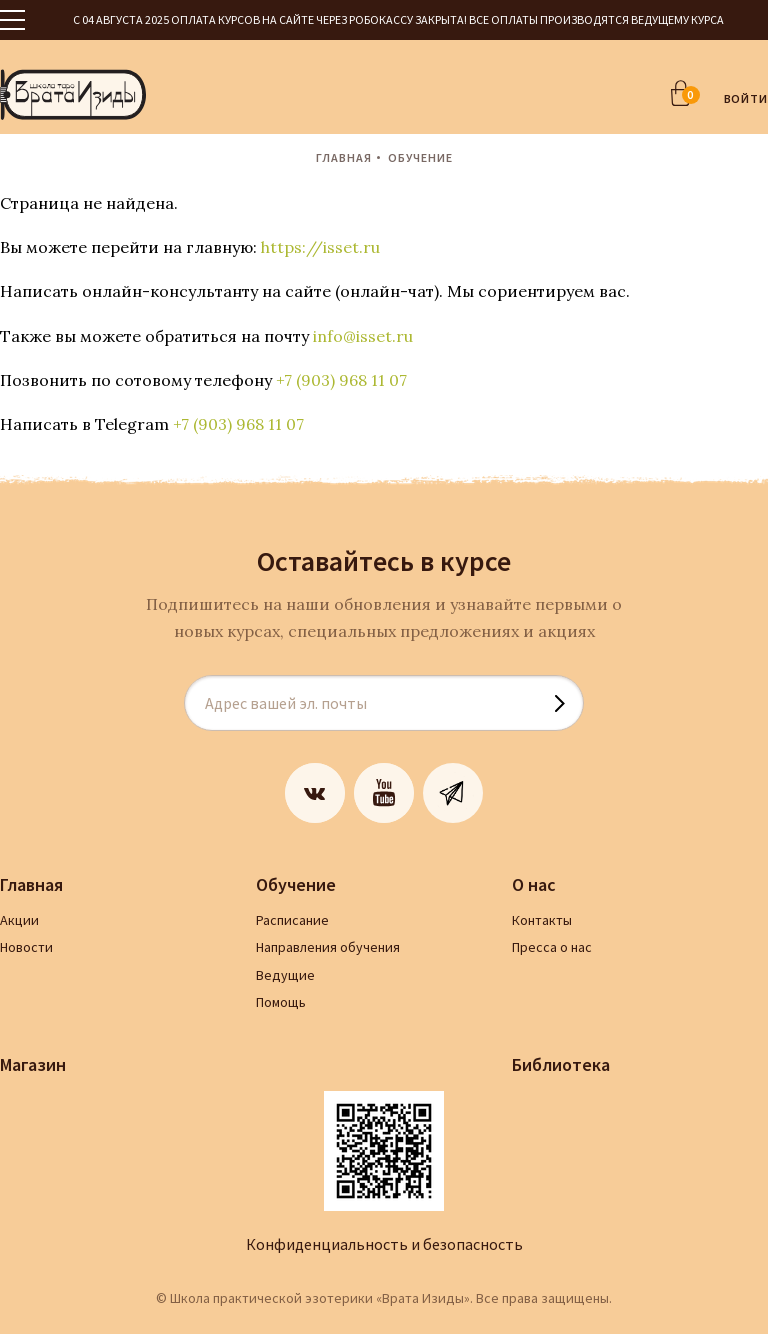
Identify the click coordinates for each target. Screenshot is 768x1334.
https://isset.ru (320, 247)
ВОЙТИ (746, 98)
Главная (344, 157)
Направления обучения (328, 947)
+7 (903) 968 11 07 (341, 380)
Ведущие (285, 975)
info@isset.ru (363, 336)
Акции (19, 920)
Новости (26, 947)
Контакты (542, 920)
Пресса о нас (552, 947)
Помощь (281, 1002)
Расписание (292, 920)
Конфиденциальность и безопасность (384, 1244)
